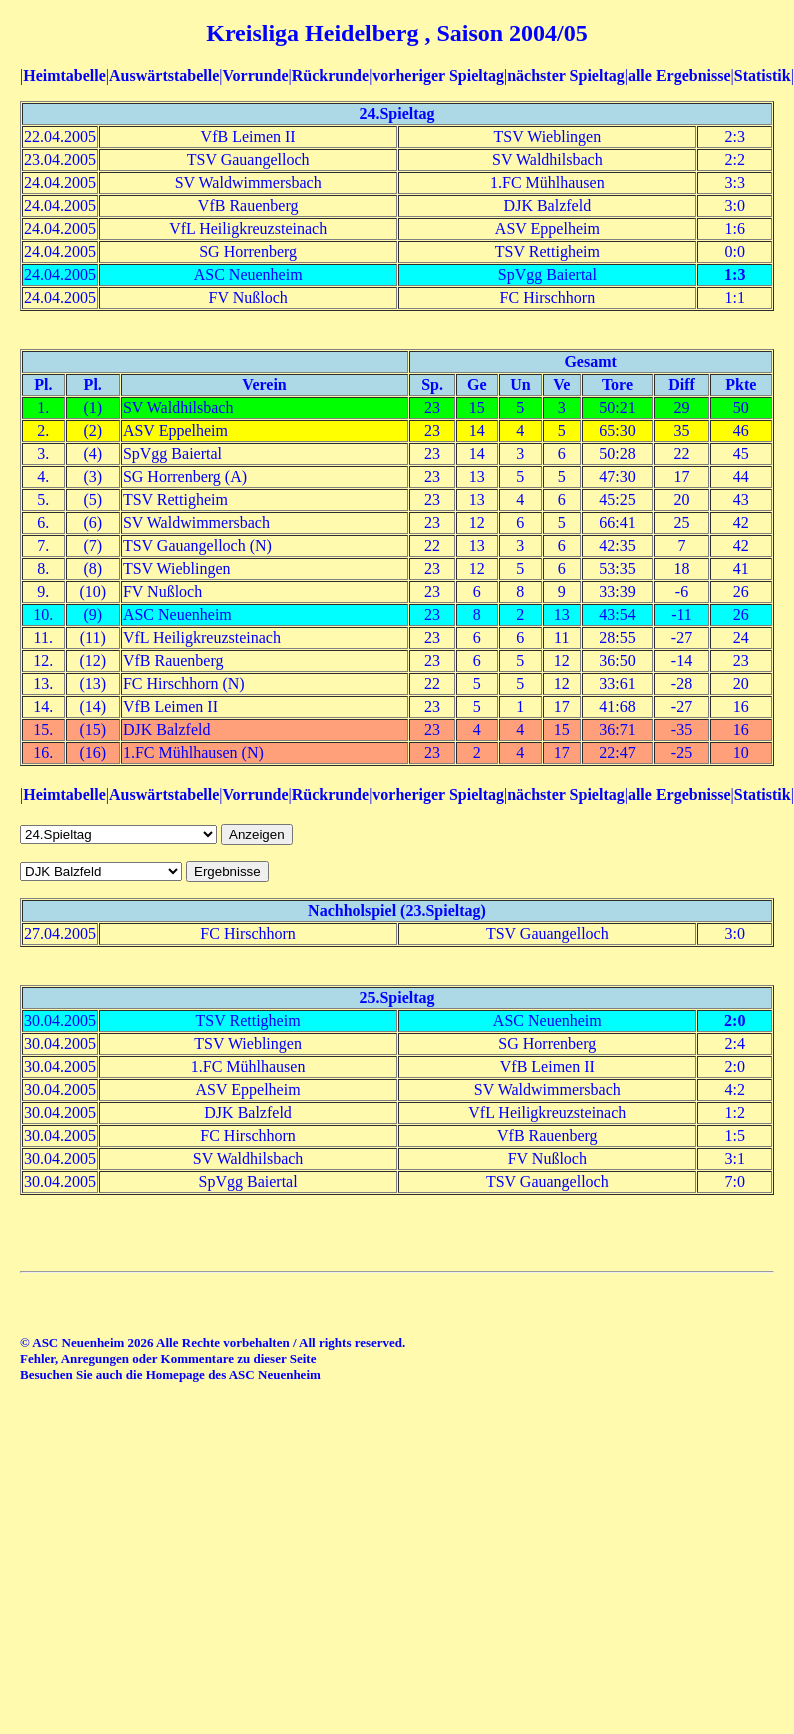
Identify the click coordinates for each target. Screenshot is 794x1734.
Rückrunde (330, 75)
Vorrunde (255, 75)
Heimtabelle (64, 75)
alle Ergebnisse (679, 75)
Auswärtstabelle (164, 75)
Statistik (762, 75)
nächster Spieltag (565, 75)
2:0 (734, 1020)
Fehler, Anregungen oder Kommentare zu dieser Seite (168, 1358)
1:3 (734, 274)
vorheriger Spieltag (438, 75)
